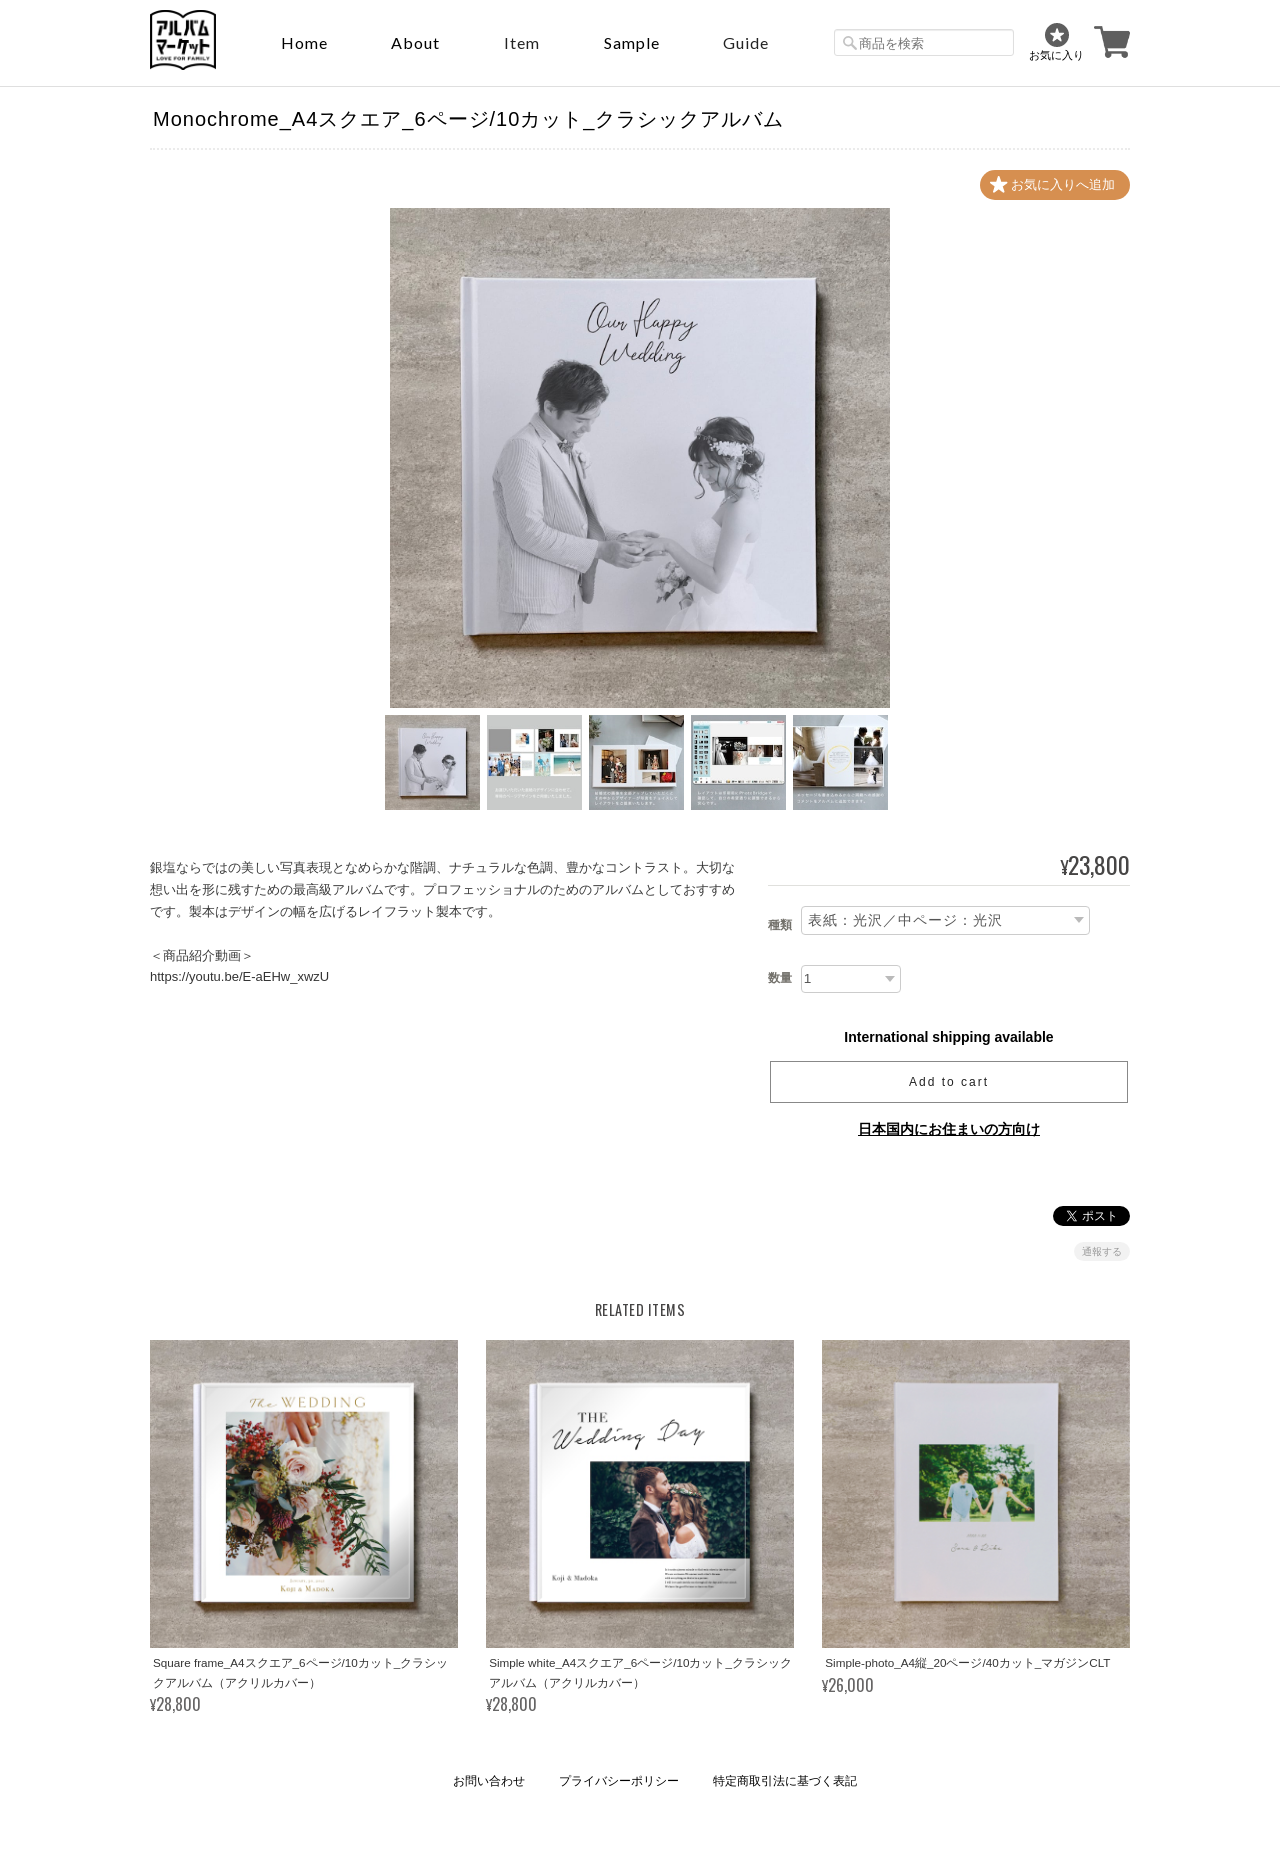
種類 (780, 925)
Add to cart (949, 1082)
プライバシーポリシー (619, 1781)
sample (632, 42)
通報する (1102, 1251)
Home (304, 42)
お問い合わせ (489, 1781)
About (415, 42)
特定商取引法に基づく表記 (785, 1781)
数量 (780, 978)
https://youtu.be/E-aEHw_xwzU (239, 976)
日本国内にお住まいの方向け (949, 1129)
